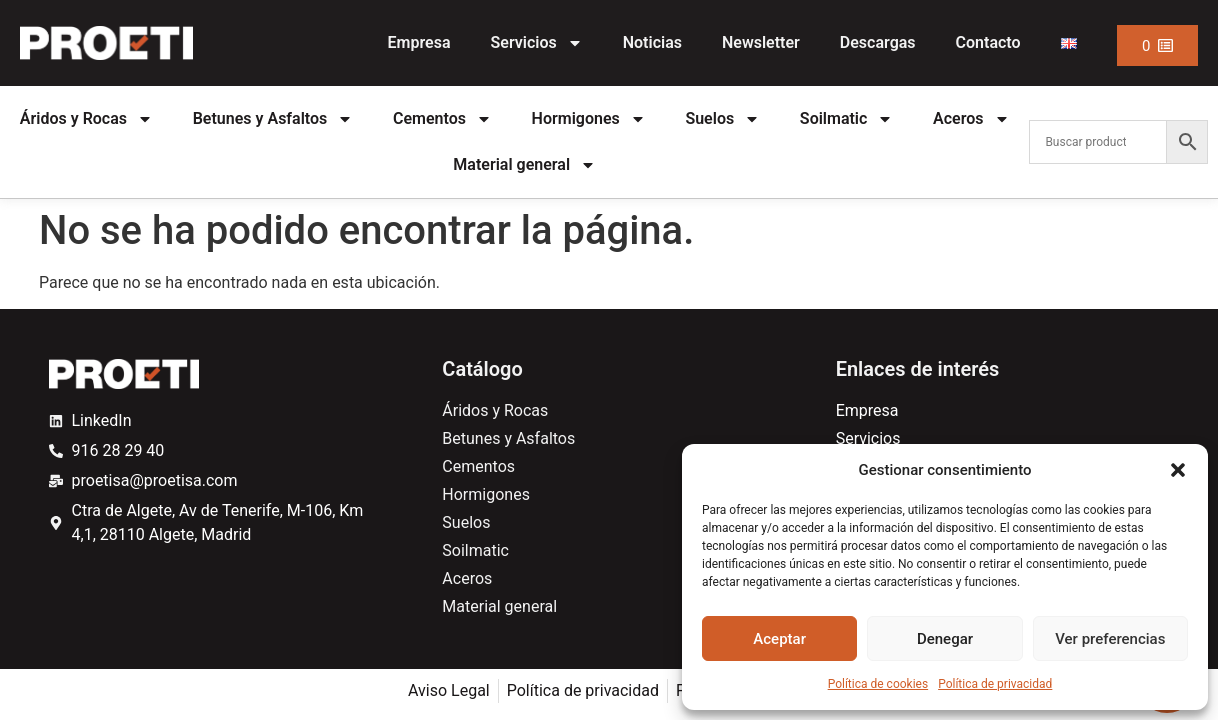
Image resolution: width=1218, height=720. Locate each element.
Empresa (419, 42)
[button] (1178, 470)
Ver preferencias (1110, 639)
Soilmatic (847, 119)
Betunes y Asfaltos (273, 119)
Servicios (537, 43)
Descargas (878, 42)
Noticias (652, 42)
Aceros (971, 119)
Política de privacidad (995, 684)
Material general (524, 165)
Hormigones (589, 119)
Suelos (722, 119)
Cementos (442, 119)
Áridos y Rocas (86, 119)
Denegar (945, 639)
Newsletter (761, 42)
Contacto (988, 42)
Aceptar (779, 639)
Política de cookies (878, 684)
